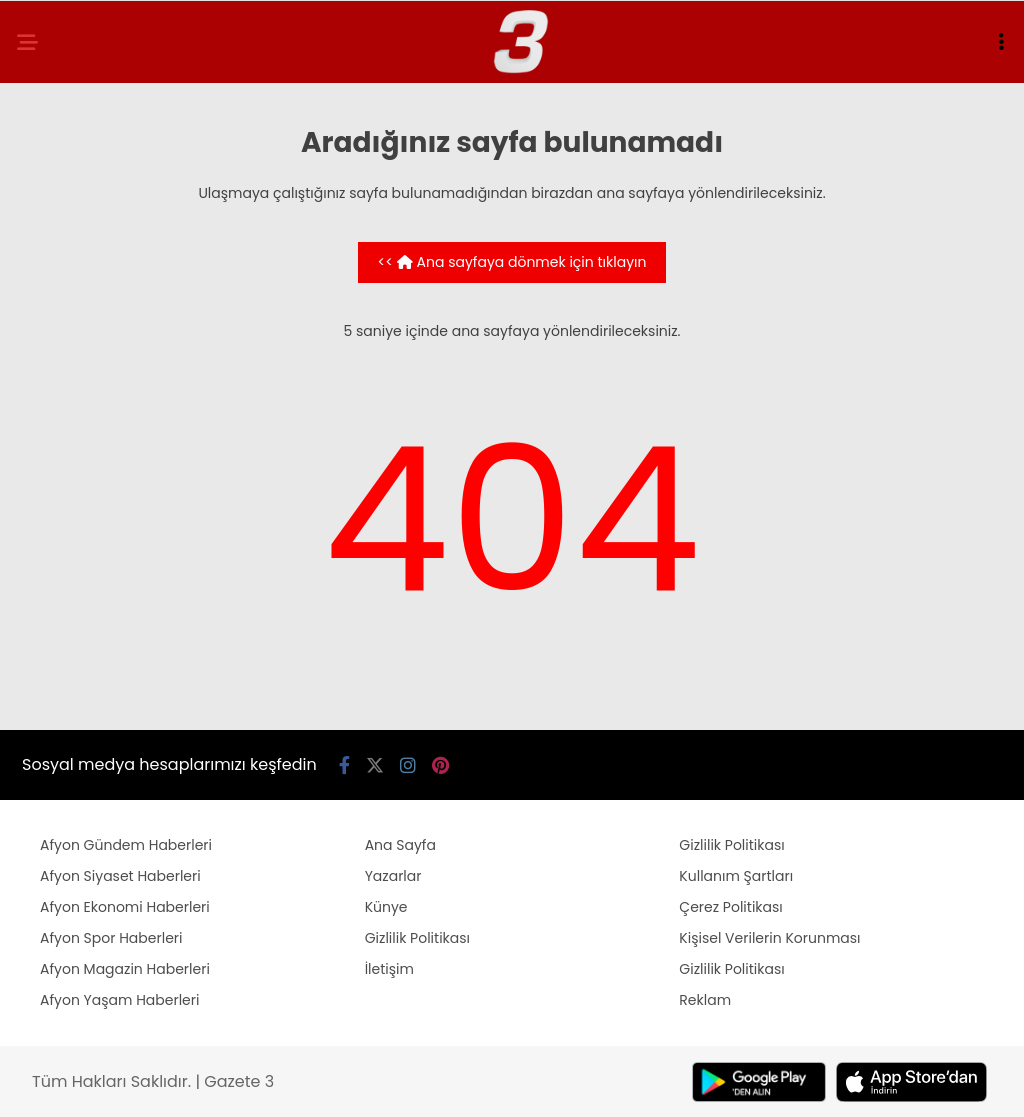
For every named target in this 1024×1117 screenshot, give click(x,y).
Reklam (705, 1000)
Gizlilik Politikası (417, 938)
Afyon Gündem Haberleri (126, 845)
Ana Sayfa (400, 845)
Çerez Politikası (730, 907)
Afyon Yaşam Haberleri (119, 1000)
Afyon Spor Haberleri (111, 938)
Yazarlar (393, 876)
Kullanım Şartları (736, 876)
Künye (386, 907)
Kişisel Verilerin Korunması (769, 938)
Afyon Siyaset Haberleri (120, 876)
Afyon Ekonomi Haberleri (125, 907)
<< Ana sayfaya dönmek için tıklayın (512, 262)
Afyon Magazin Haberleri (125, 969)
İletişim (389, 969)
